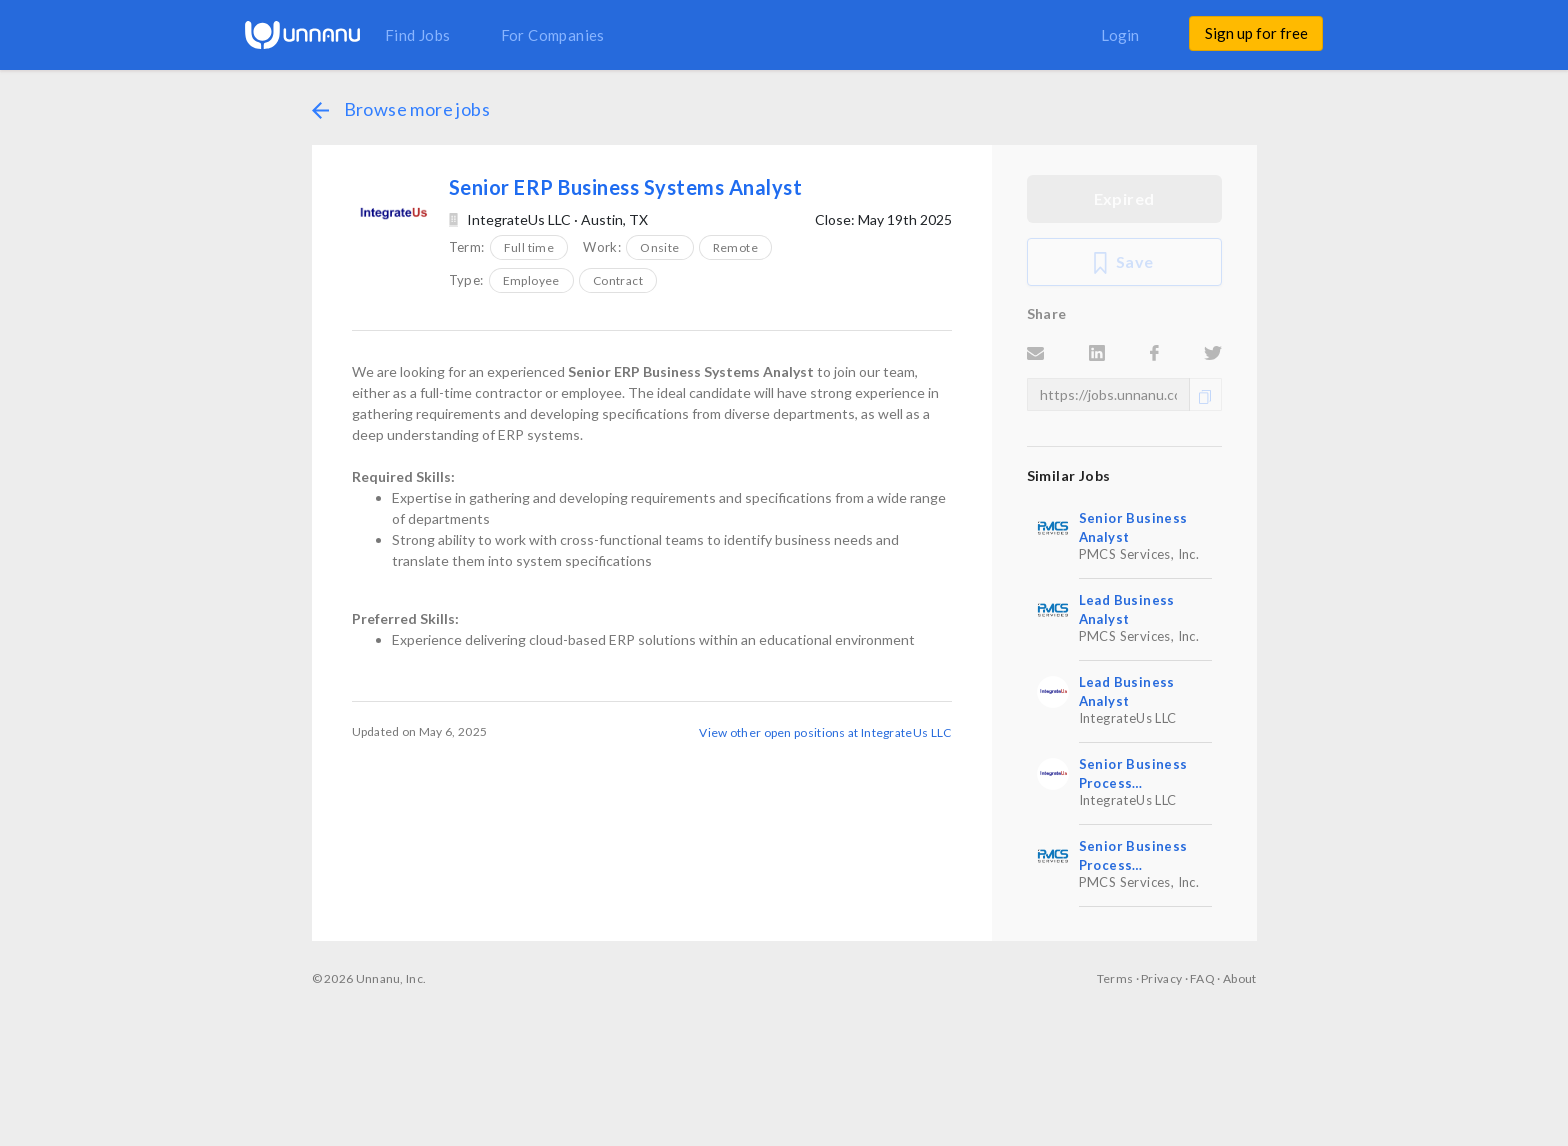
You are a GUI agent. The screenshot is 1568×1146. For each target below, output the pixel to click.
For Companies (553, 35)
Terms (1115, 978)
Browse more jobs (401, 109)
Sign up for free (1256, 33)
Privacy (1161, 978)
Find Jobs (418, 35)
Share (1047, 313)
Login (1120, 35)
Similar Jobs (1069, 475)
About (1240, 978)
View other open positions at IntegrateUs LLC (825, 732)
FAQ (1202, 978)
